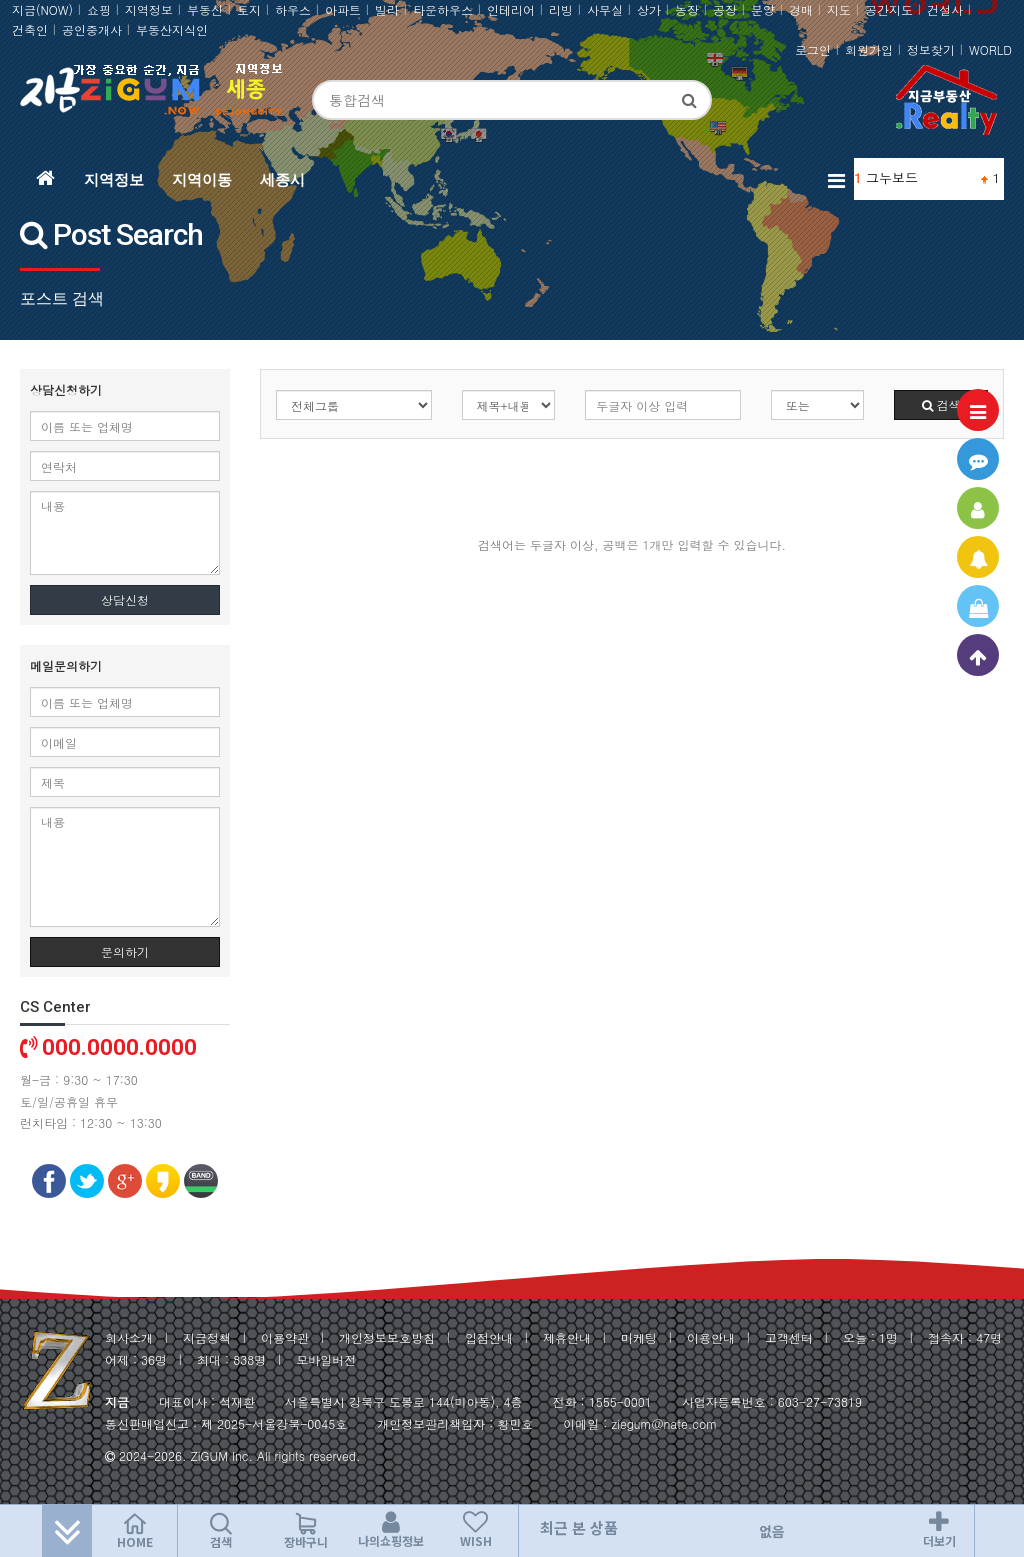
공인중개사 (92, 29)
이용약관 (285, 1337)
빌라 (387, 9)
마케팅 (639, 1337)
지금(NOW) (42, 9)
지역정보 (149, 9)
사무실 (605, 9)
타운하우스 (443, 9)
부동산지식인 (172, 29)
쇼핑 (99, 9)
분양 (763, 9)
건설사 (945, 9)
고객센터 (789, 1337)
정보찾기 (931, 49)
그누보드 (892, 177)
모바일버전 (326, 1359)
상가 (649, 9)
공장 (725, 9)
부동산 (205, 9)
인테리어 (511, 9)
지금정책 (207, 1337)
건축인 (30, 29)
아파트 (343, 9)
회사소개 (129, 1337)
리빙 (561, 9)
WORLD (990, 49)
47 (983, 1337)
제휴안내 (567, 1337)
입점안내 (489, 1337)
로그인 (813, 49)
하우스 (293, 9)
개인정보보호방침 (387, 1337)
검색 (941, 404)
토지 (249, 9)
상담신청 (125, 599)
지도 (839, 9)
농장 (687, 9)
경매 (801, 9)
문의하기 (125, 951)
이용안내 (711, 1337)
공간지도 (889, 9)
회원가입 (869, 49)
